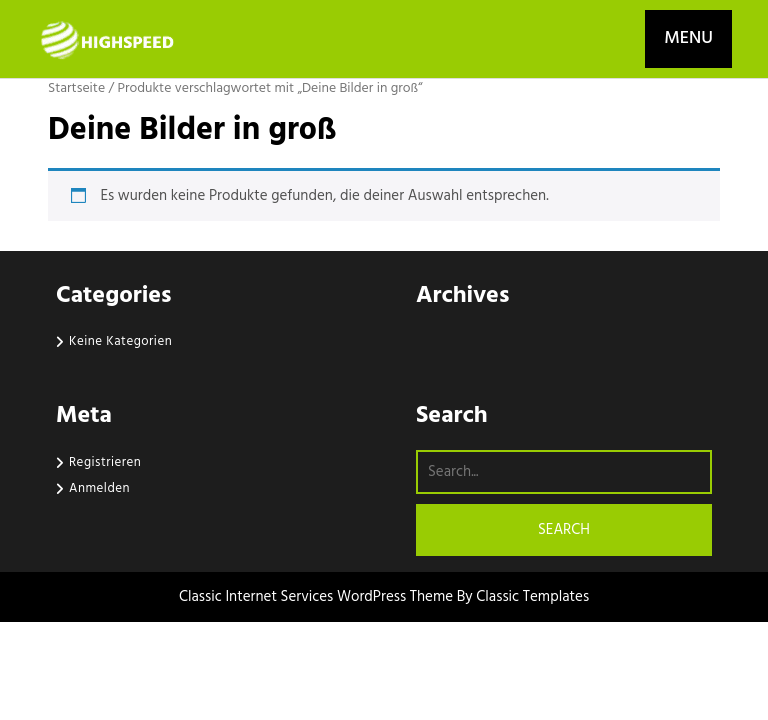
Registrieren (105, 462)
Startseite (76, 88)
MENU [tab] (688, 38)
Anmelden (99, 488)
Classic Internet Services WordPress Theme (318, 597)
